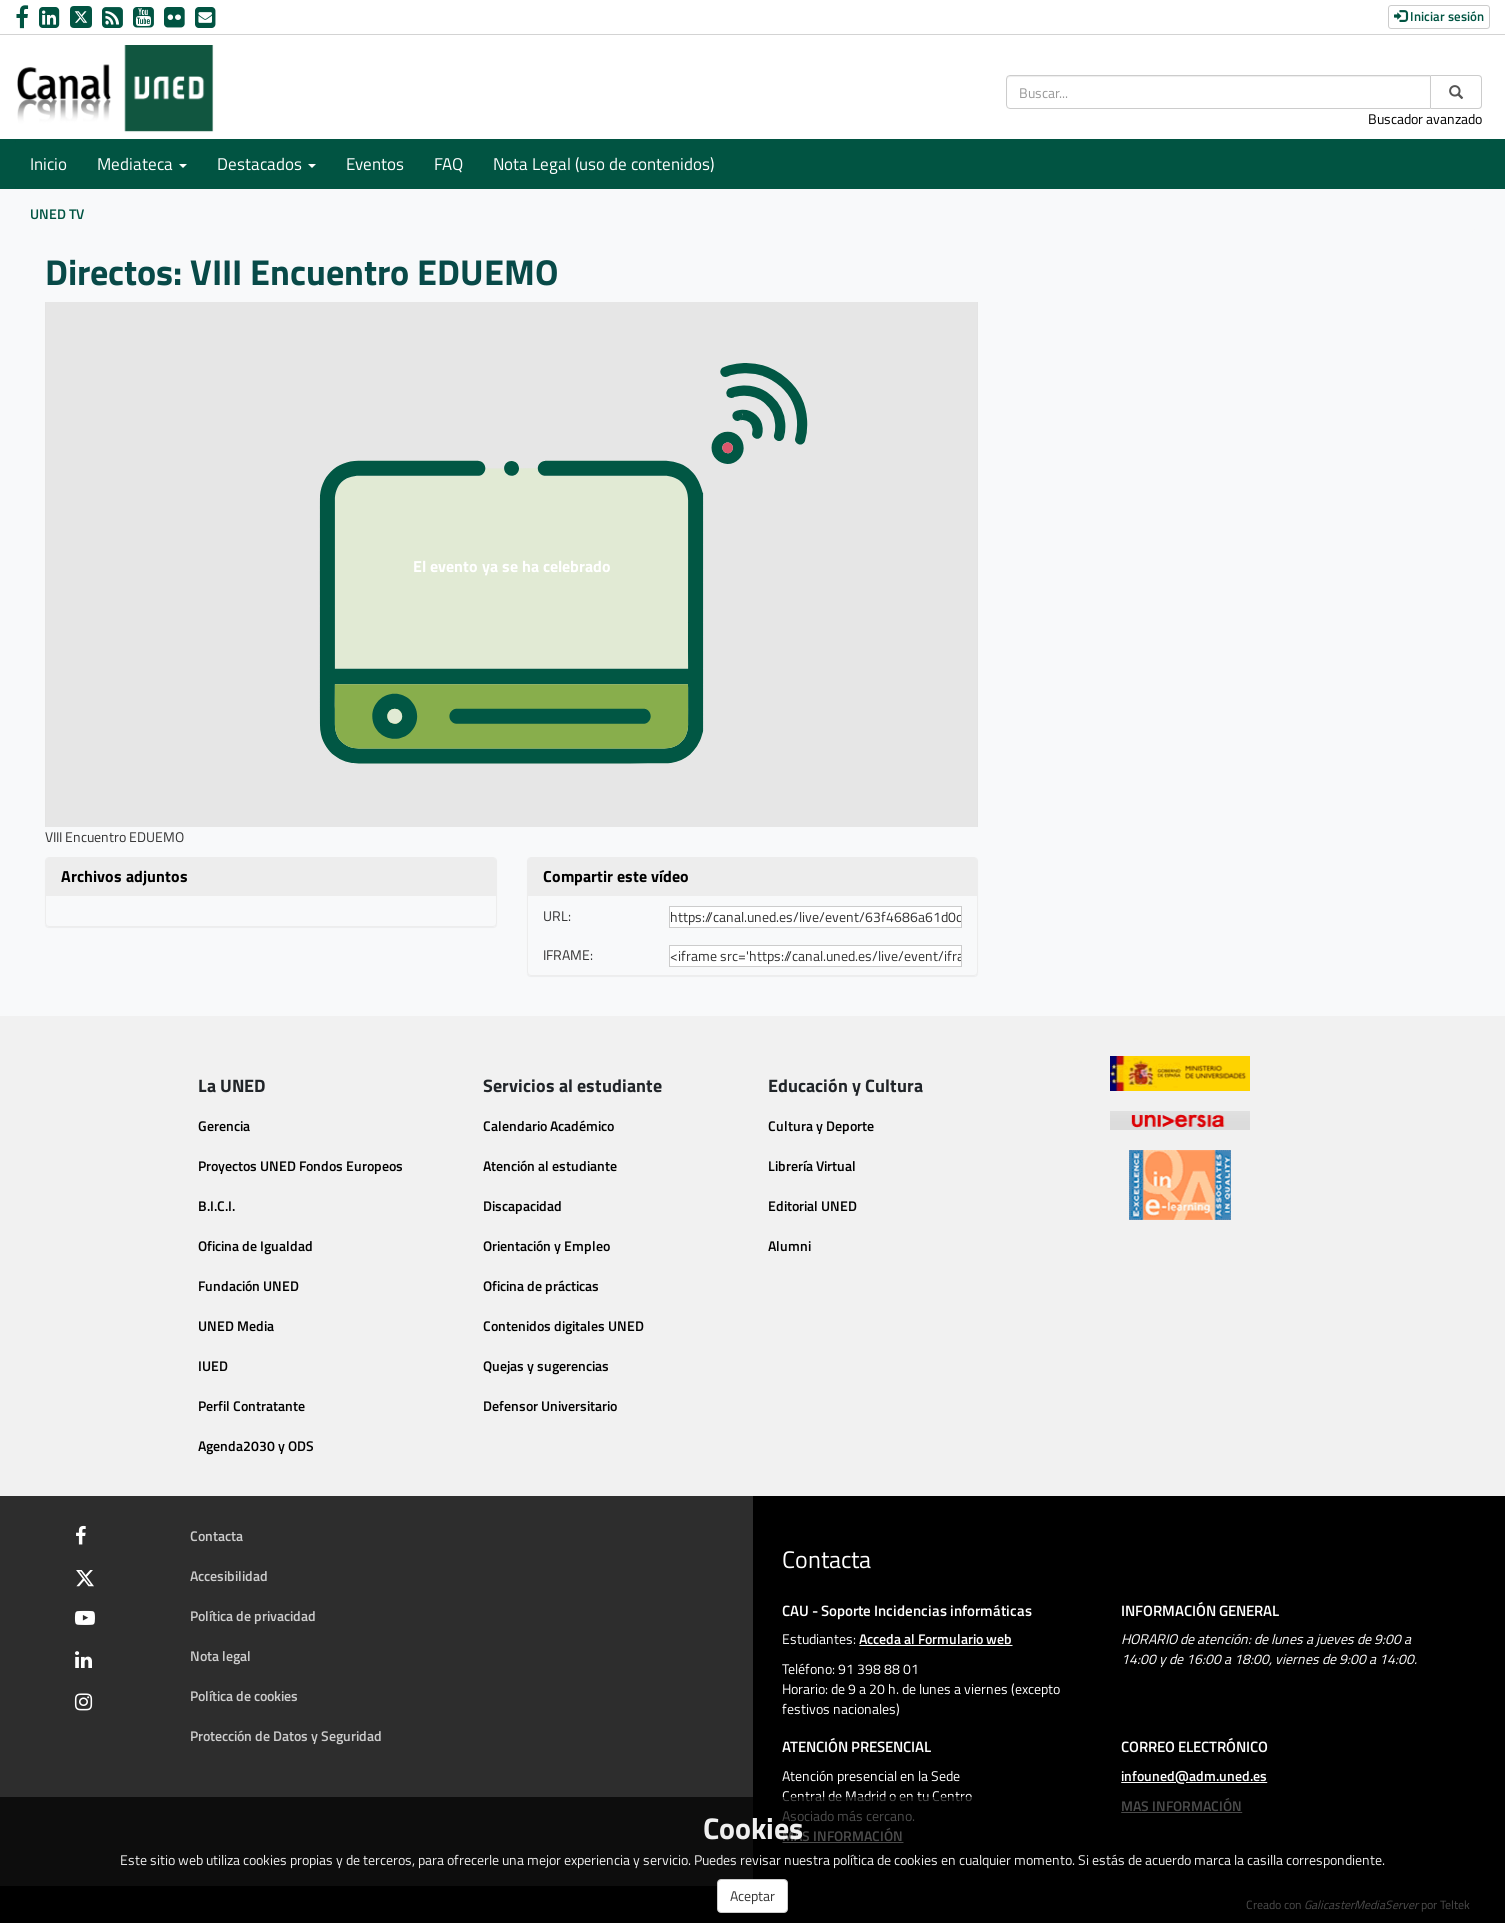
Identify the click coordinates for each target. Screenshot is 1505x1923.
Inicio (48, 164)
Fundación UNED (248, 1285)
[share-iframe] (816, 956)
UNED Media (236, 1325)
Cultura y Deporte (821, 1125)
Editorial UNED (812, 1205)
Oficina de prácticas (541, 1285)
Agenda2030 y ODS (256, 1445)
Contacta (216, 1535)
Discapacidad (522, 1205)
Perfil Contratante (251, 1405)
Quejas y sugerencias (546, 1365)
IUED (213, 1365)
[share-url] (816, 917)
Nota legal (220, 1655)
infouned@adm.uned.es (1194, 1775)
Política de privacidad (253, 1615)
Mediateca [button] (142, 164)
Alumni (789, 1245)
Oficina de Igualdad (255, 1245)
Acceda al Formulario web (935, 1638)
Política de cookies (244, 1695)
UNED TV (57, 213)
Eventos (375, 164)
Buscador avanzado (1425, 118)
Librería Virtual (812, 1165)
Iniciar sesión (1439, 16)
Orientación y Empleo (546, 1245)
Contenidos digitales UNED (563, 1325)
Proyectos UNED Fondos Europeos (300, 1165)
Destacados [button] (266, 164)
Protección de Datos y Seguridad (286, 1735)
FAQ (448, 164)
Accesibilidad (229, 1575)
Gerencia (224, 1125)
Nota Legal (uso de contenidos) (603, 164)
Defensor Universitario (550, 1405)
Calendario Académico (548, 1125)
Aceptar (752, 1895)
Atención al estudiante (550, 1165)
